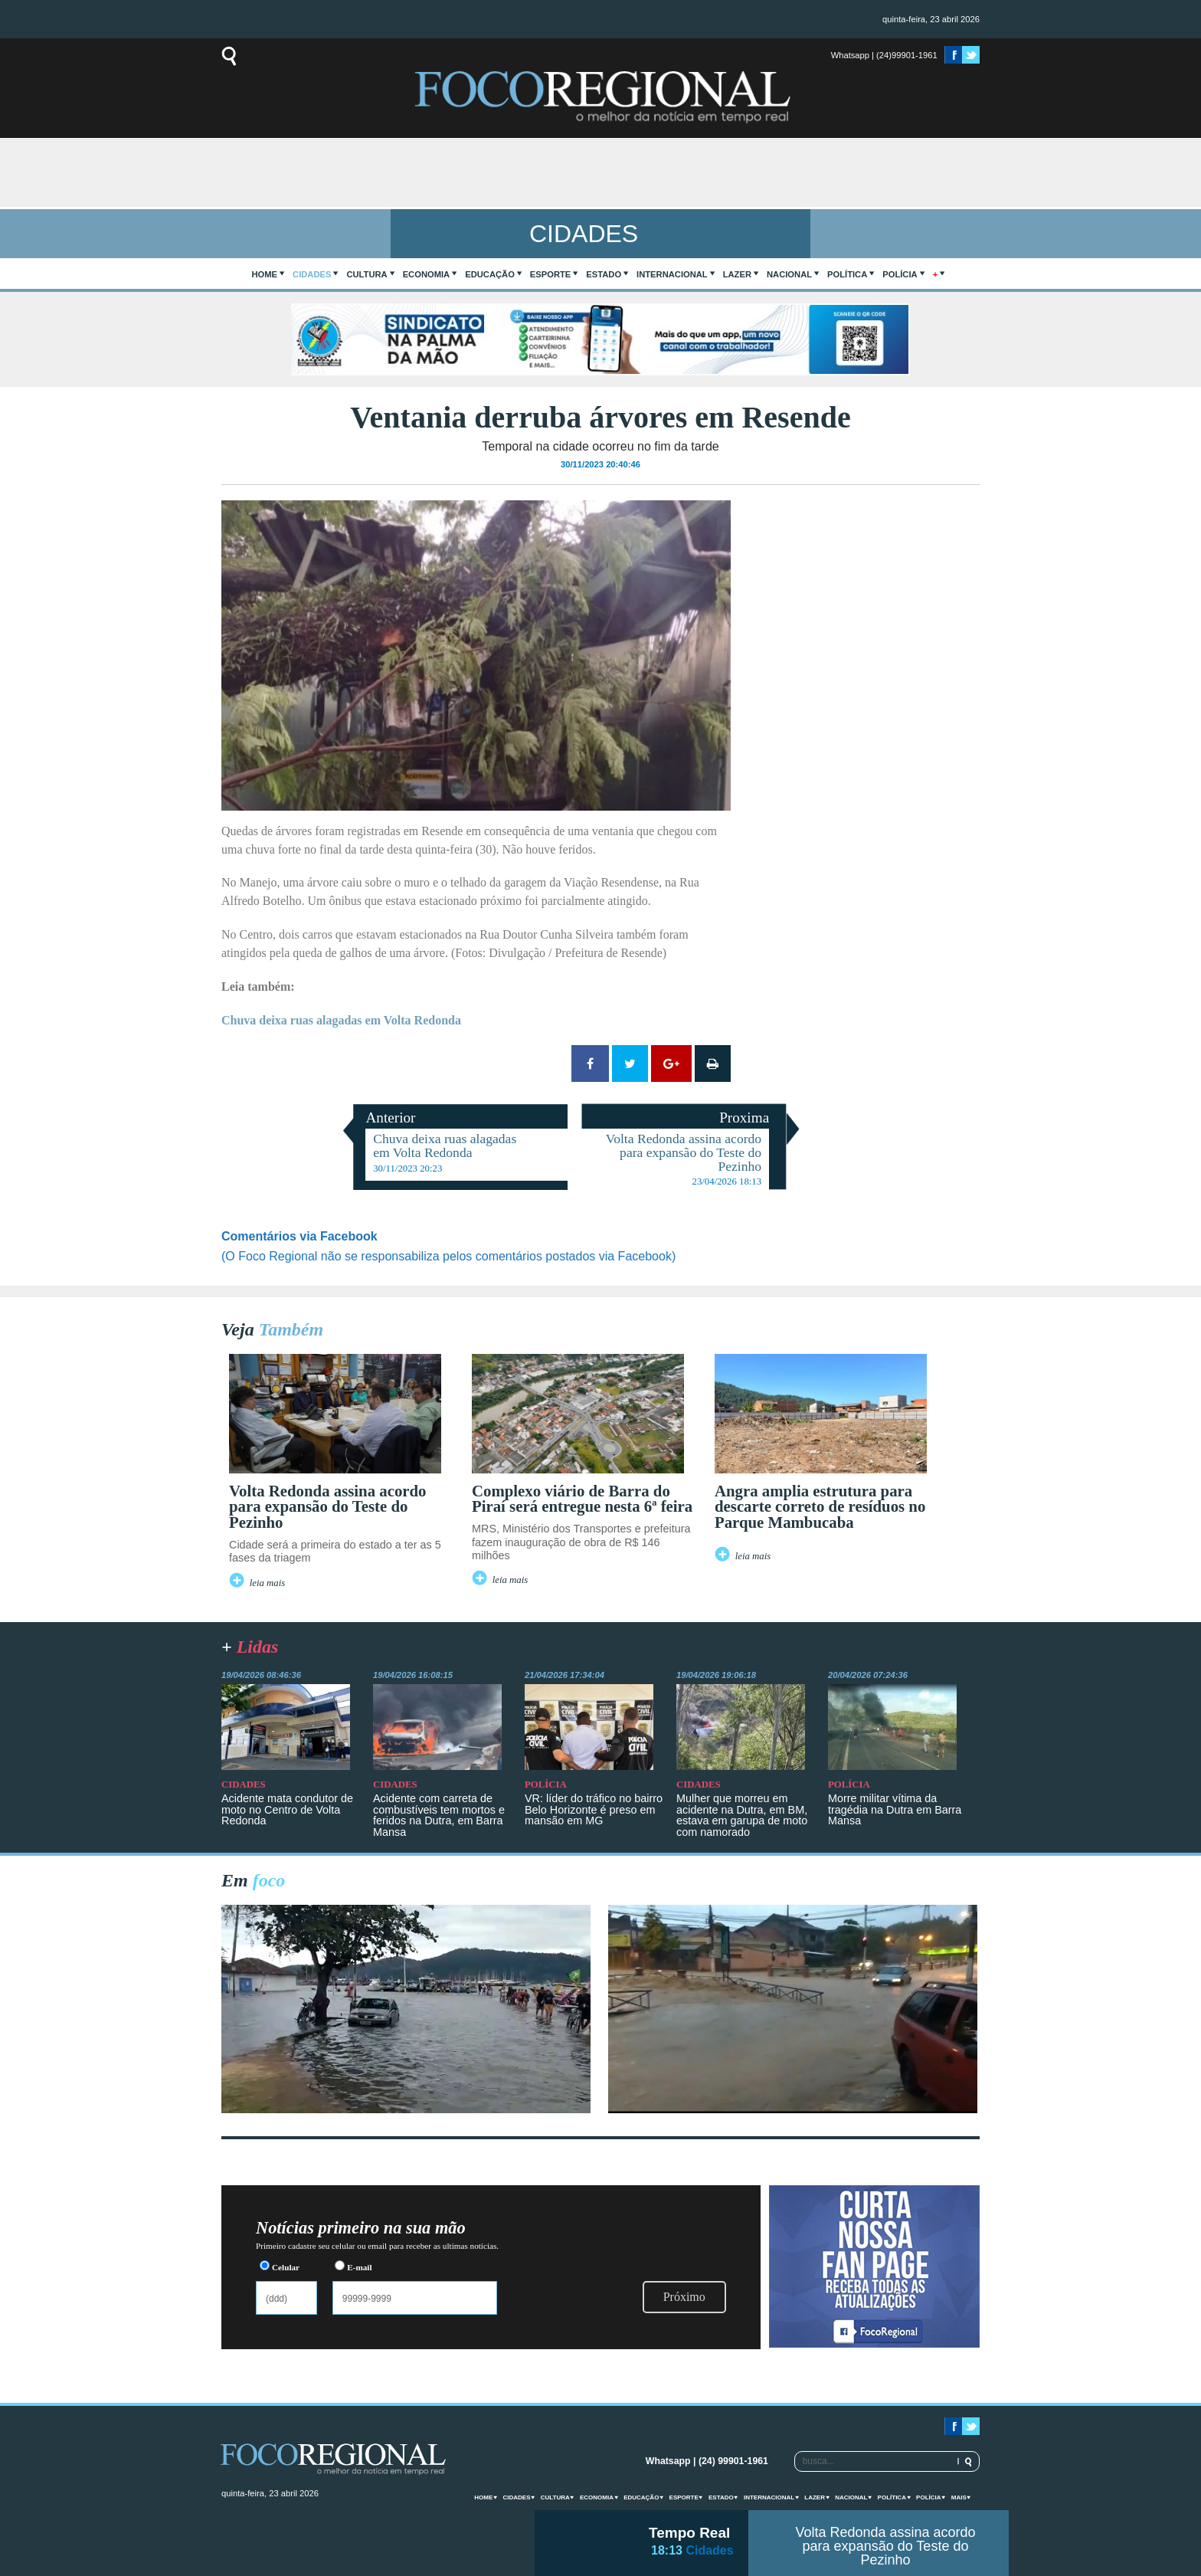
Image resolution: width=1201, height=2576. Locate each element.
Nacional (789, 274)
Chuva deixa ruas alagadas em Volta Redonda (341, 1020)
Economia (426, 274)
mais (959, 2497)
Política (847, 274)
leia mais (268, 1583)
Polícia (899, 274)
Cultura (366, 274)
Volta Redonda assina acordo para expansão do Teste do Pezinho (885, 2546)
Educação (490, 274)
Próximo (684, 2296)
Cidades (312, 274)
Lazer (737, 274)
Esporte (550, 274)
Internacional (672, 274)
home (265, 274)
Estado (603, 274)
